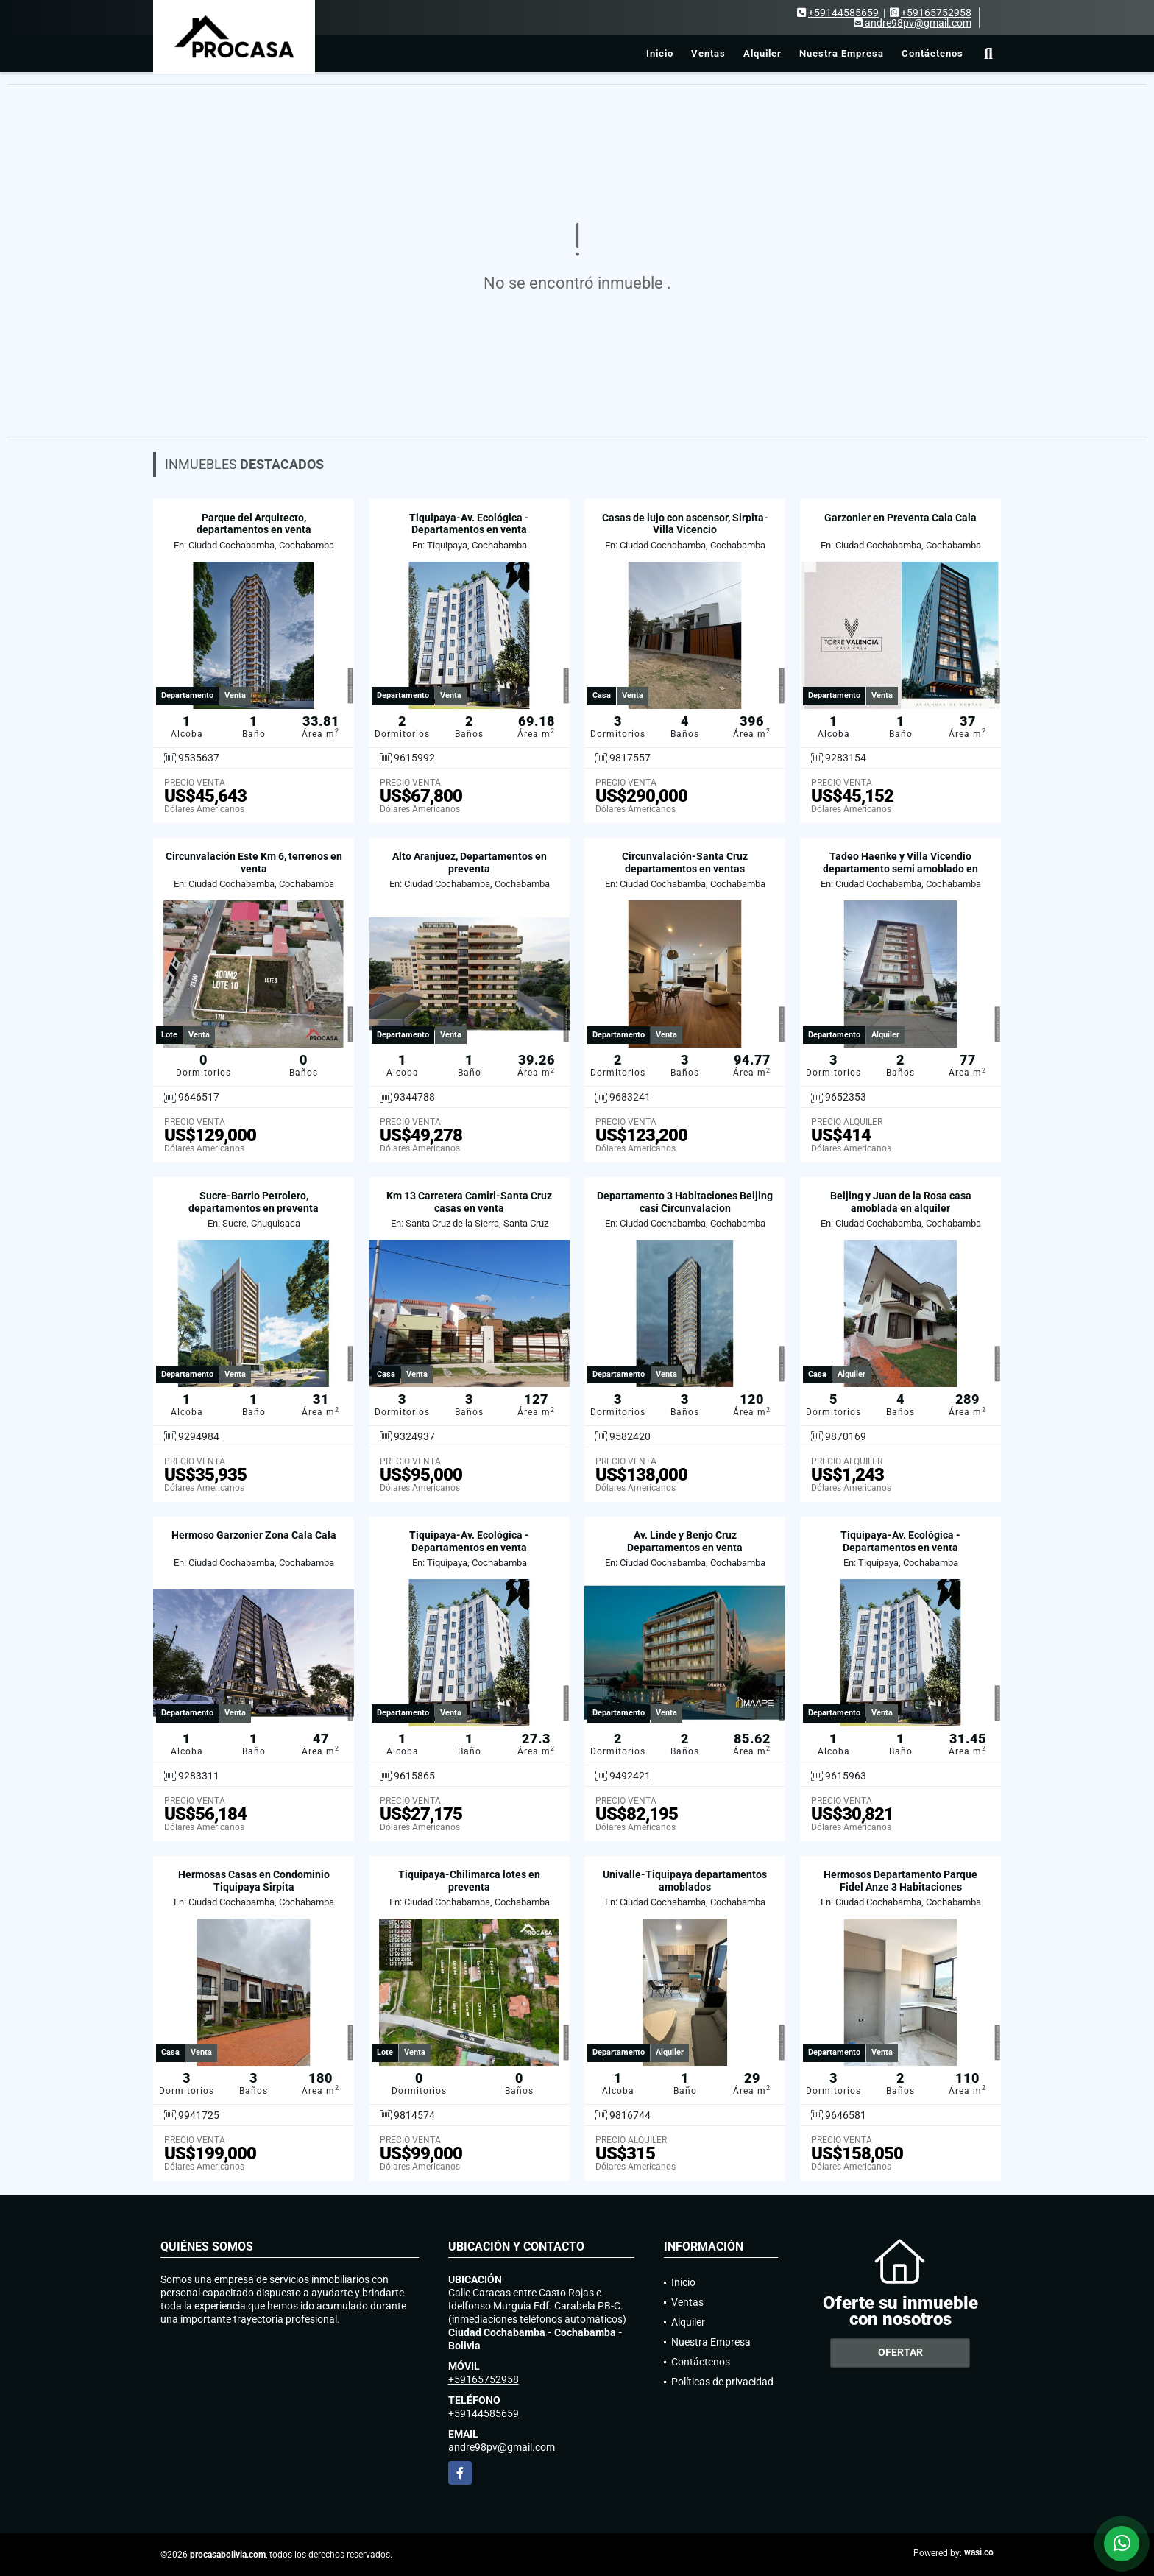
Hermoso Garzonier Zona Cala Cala (253, 1535)
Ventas (708, 53)
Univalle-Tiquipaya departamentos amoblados (685, 1881)
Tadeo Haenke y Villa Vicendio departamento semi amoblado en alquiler (900, 868)
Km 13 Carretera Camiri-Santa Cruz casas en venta (469, 1202)
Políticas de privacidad (722, 2382)
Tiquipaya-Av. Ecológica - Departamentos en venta (469, 524)
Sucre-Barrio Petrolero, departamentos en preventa (253, 1202)
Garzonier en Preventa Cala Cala (900, 517)
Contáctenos (932, 53)
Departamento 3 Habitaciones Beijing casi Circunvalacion (685, 1202)
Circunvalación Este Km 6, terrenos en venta (254, 862)
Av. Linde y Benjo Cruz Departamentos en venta (685, 1541)
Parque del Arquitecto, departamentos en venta (254, 524)
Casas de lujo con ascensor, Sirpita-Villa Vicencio (685, 524)
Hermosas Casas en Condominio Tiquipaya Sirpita (254, 1881)
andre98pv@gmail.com (501, 2447)
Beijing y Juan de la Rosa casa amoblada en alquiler (900, 1202)
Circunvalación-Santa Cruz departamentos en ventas (685, 862)
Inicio (659, 53)
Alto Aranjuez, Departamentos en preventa (469, 862)
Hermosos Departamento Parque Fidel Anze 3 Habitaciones (900, 1881)
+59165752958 (936, 12)
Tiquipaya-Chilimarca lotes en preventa (469, 1881)
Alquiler (762, 53)
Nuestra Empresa (841, 53)
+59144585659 (843, 12)
